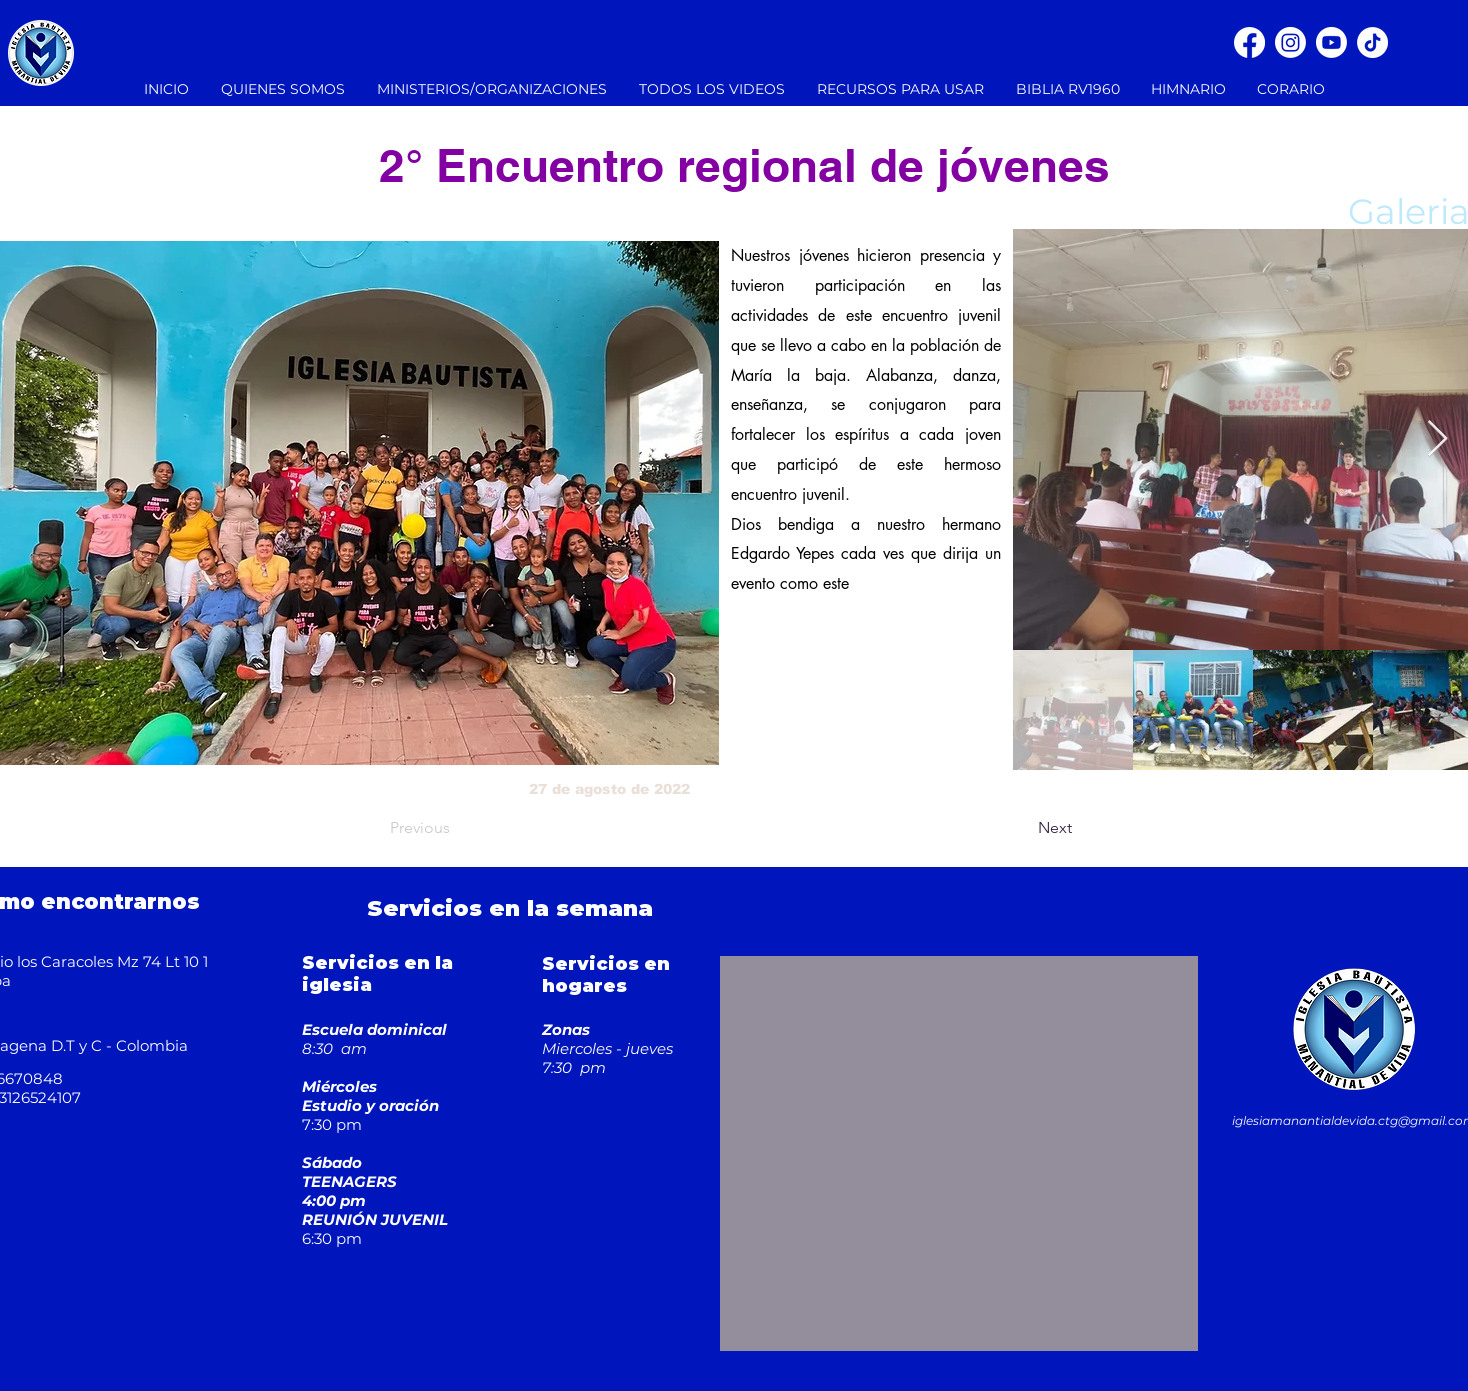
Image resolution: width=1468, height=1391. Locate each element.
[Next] (1022, 828)
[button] (493, 89)
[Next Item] (1437, 439)
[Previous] (456, 828)
